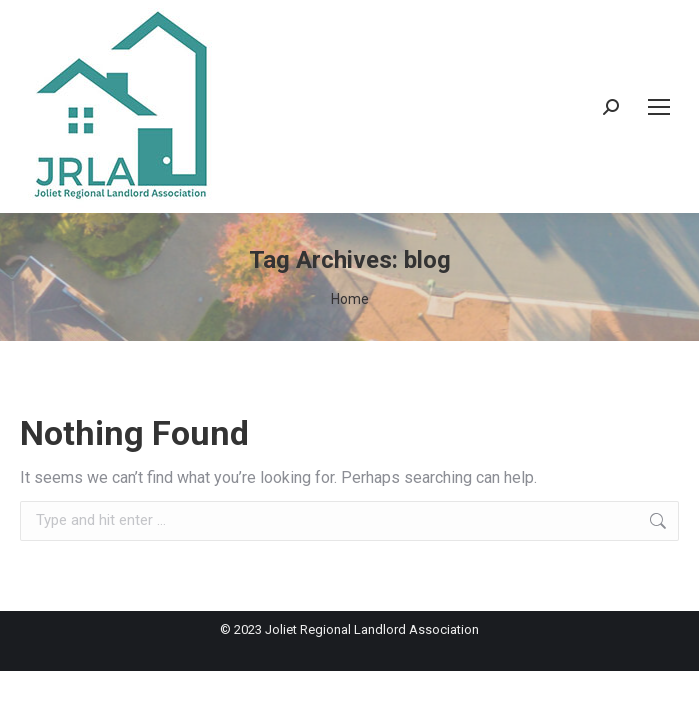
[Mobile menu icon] (659, 107)
